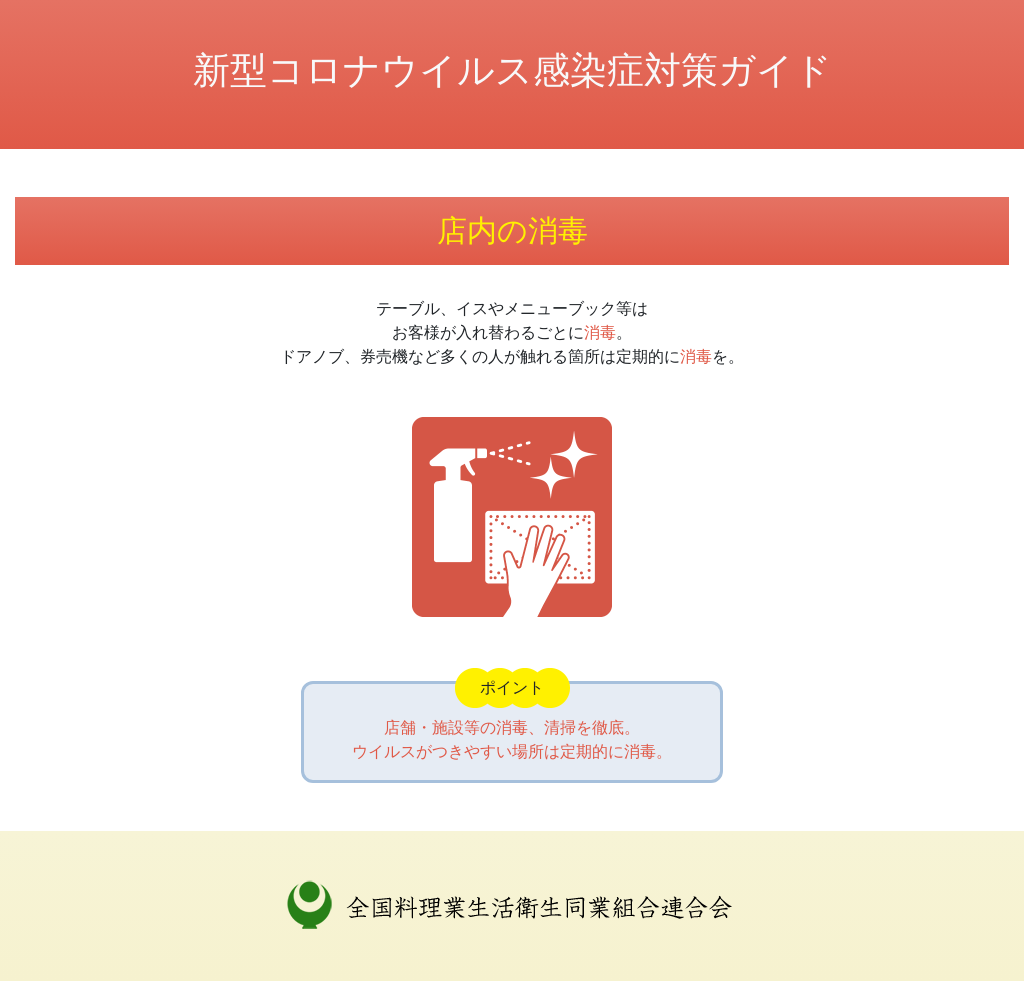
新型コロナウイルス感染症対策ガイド (512, 70)
